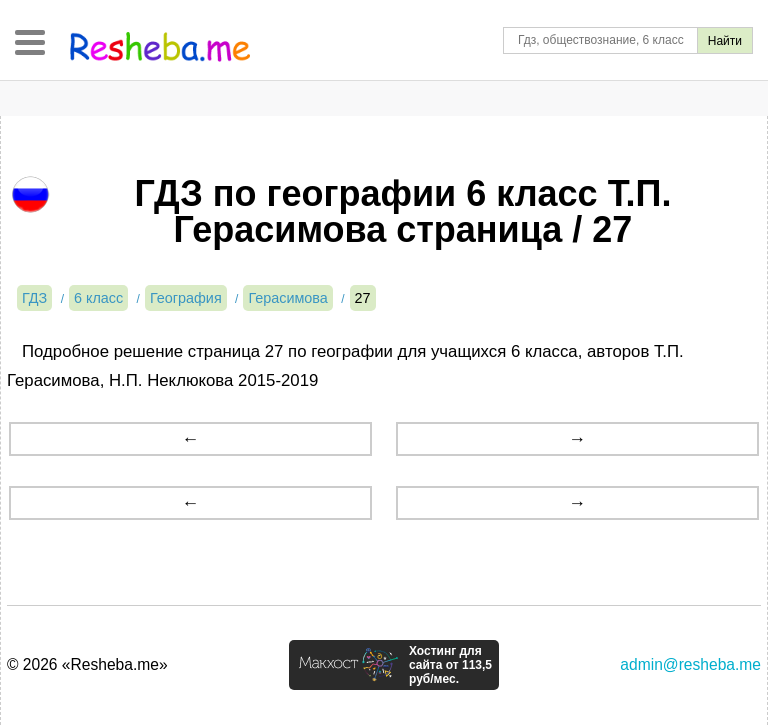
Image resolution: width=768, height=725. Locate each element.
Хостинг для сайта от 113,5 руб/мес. (450, 665)
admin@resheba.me (690, 664)
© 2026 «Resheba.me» (87, 664)
